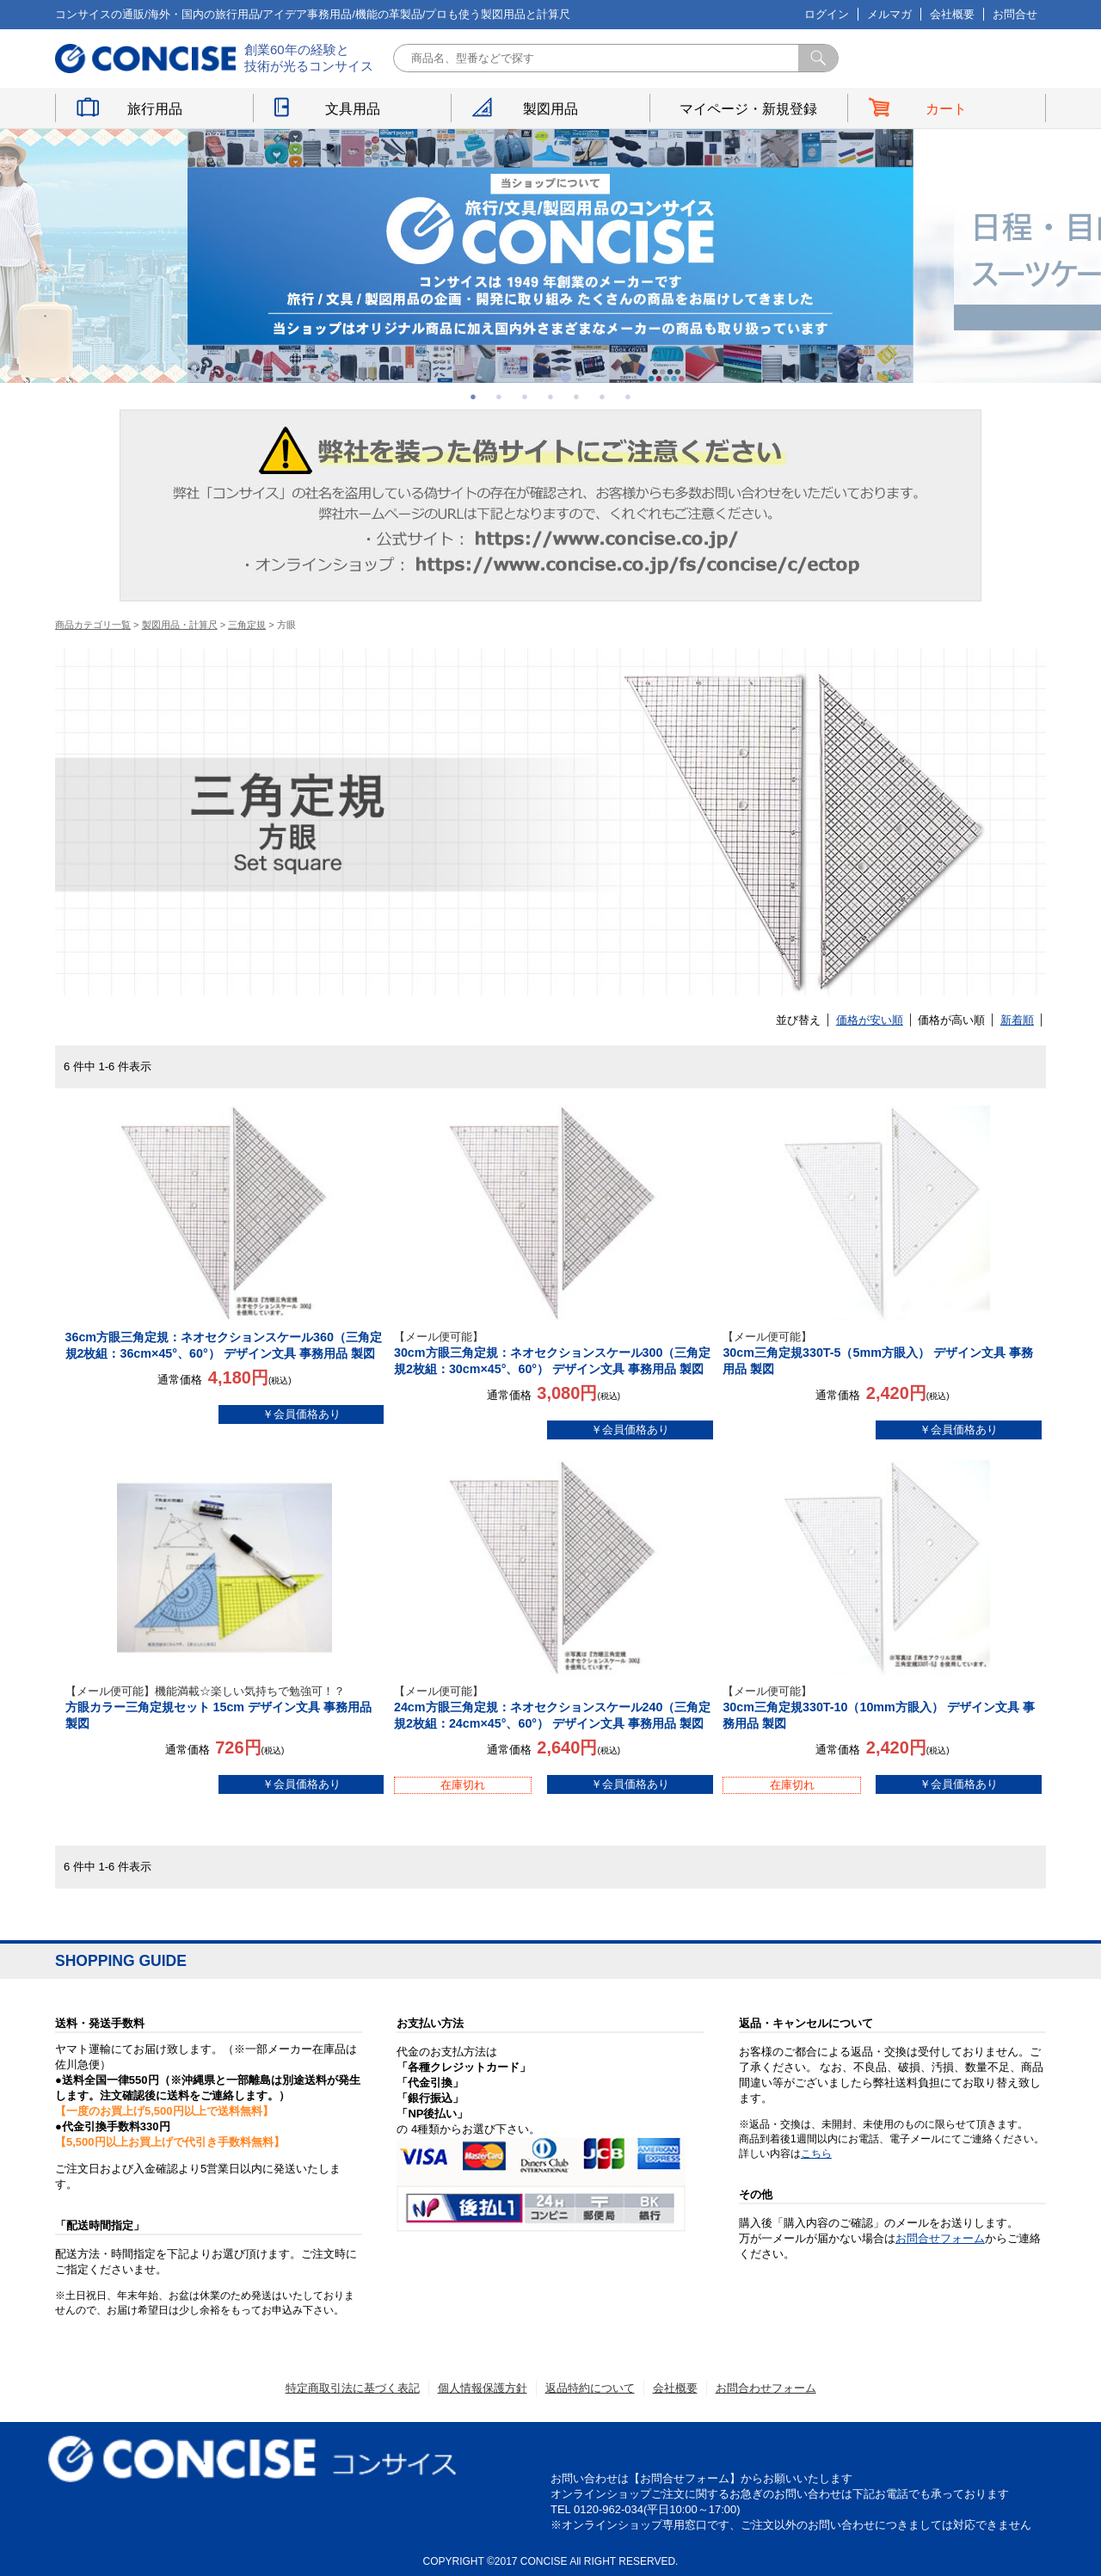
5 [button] (576, 396)
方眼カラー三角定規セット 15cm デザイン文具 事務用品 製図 (224, 1707)
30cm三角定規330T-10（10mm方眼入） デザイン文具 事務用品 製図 (882, 1707)
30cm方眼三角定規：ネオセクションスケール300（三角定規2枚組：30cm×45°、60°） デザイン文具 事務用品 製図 (553, 1352)
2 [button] (498, 396)
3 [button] (524, 396)
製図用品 (550, 109)
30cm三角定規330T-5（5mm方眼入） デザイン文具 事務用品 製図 (882, 1352)
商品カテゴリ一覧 (93, 624)
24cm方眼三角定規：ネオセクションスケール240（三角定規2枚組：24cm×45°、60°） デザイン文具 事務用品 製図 (553, 1707)
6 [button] (602, 396)
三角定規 (247, 624)
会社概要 (952, 14)
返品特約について (590, 2388)
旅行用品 (154, 109)
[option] (550, 256)
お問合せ (1015, 14)
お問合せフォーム (940, 2238)
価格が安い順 (869, 1020)
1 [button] (473, 396)
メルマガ (889, 14)
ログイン (826, 14)
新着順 (1017, 1020)
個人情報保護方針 (482, 2388)
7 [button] (628, 396)
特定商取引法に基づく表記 (353, 2388)
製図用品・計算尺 (180, 624)
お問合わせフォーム (766, 2388)
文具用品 (352, 109)
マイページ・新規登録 (748, 109)
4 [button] (550, 396)
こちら (816, 2154)
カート (946, 109)
